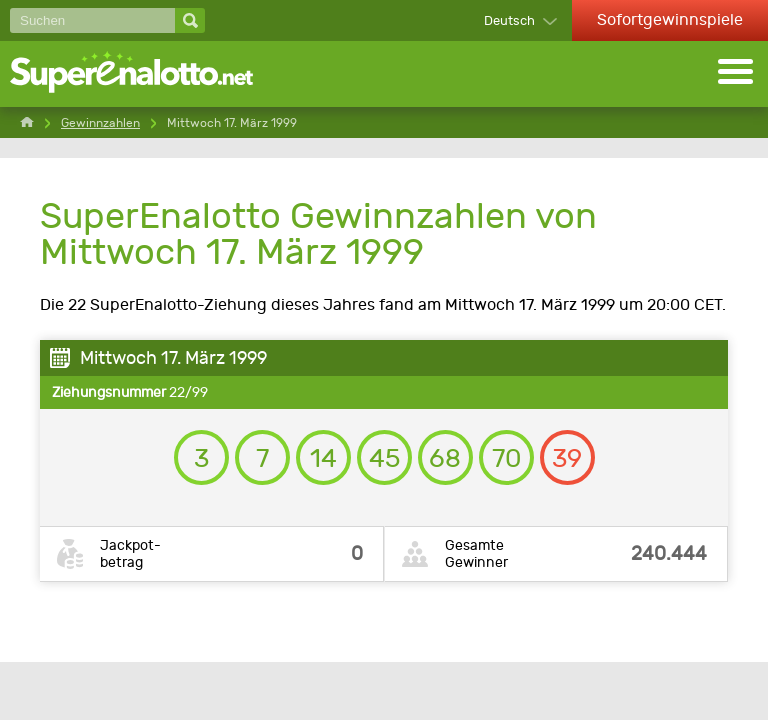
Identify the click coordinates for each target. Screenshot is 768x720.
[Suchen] (92, 20)
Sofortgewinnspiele (670, 19)
